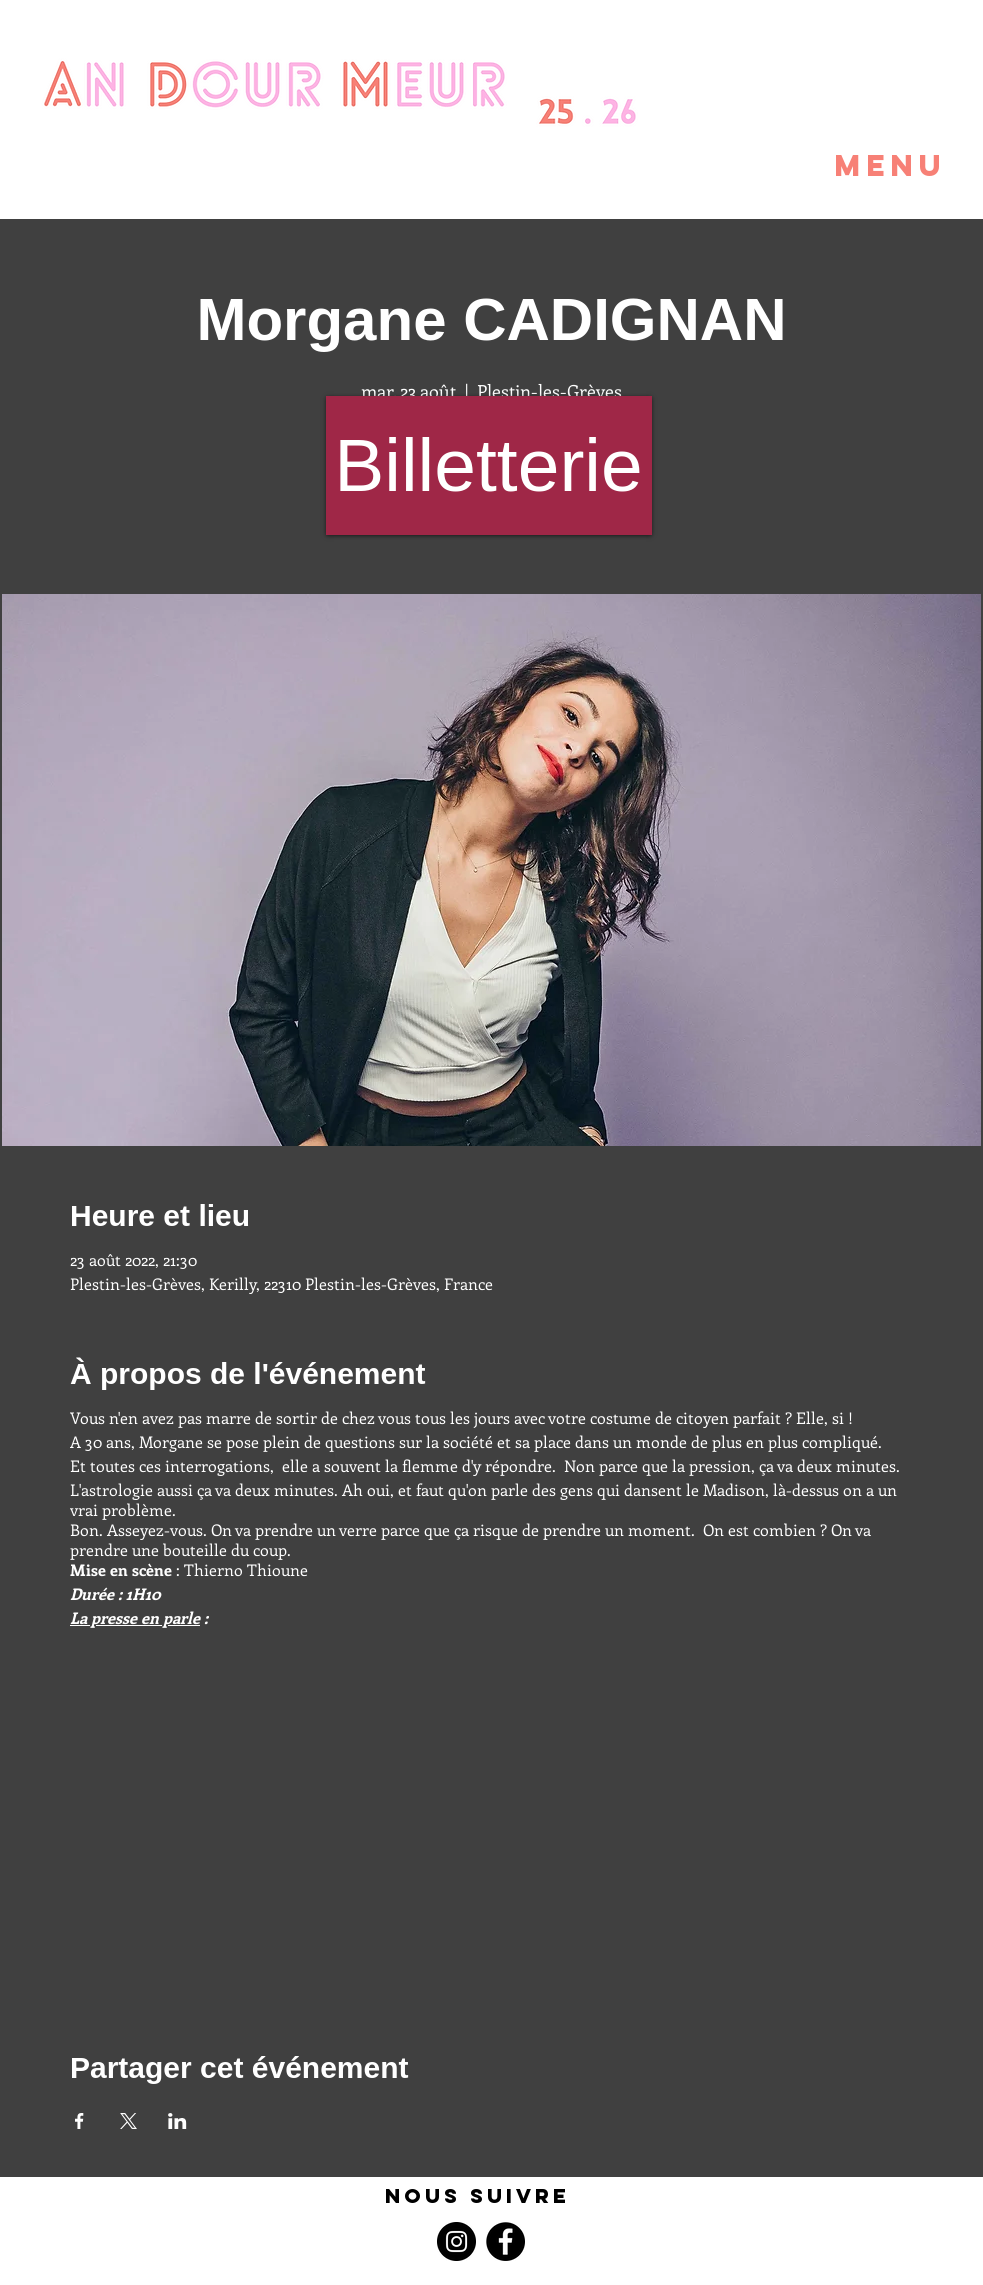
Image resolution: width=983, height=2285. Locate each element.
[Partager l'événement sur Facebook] (79, 2121)
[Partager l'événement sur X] (128, 2121)
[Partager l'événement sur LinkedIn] (177, 2121)
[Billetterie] (489, 465)
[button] (844, 166)
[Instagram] (456, 2241)
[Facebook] (505, 2241)
